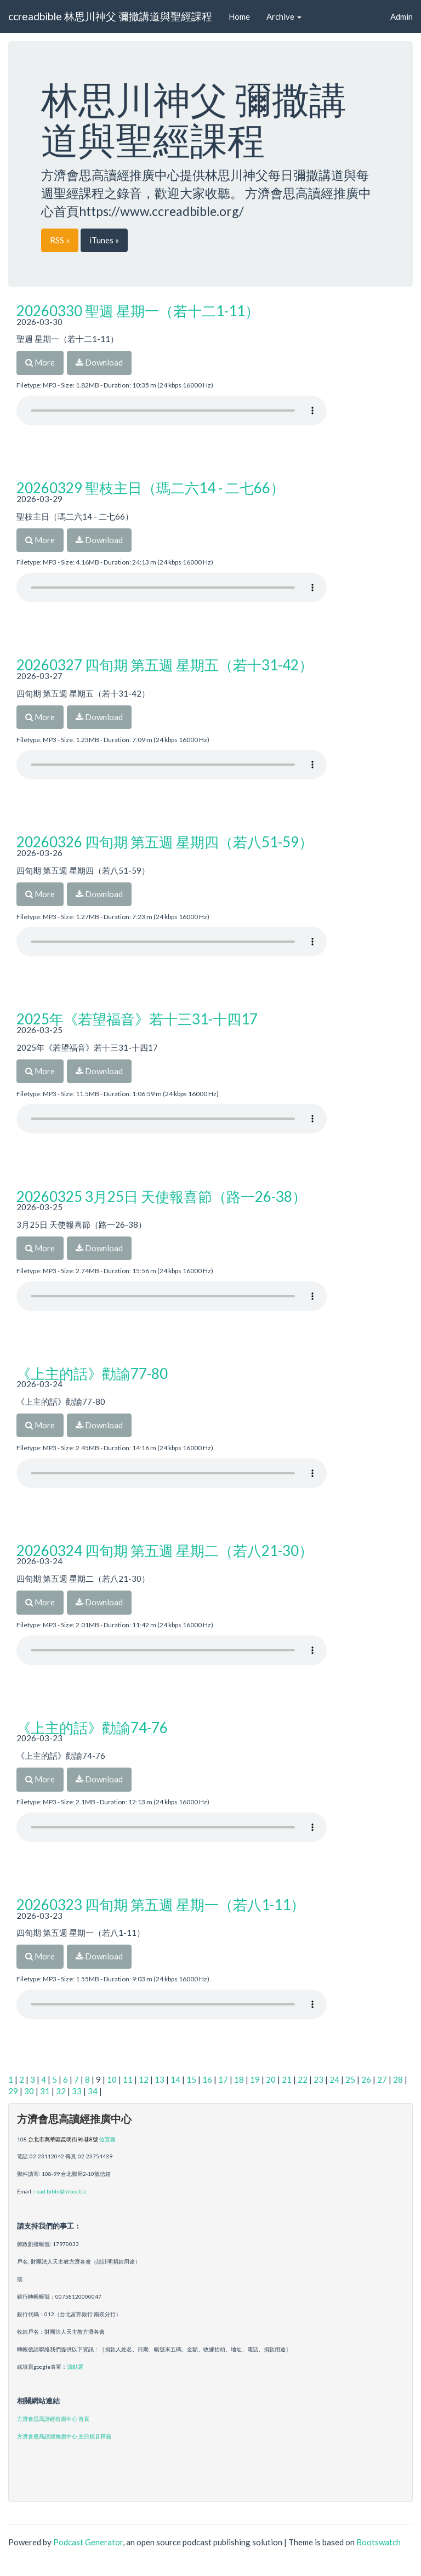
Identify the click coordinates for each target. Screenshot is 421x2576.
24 (334, 2079)
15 (191, 2079)
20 (271, 2079)
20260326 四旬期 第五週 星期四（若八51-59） (164, 842)
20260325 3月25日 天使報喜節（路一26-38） (161, 1196)
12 (144, 2079)
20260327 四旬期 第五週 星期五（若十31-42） (164, 665)
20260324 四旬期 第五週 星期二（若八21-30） (164, 1550)
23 (318, 2079)
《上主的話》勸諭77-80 (92, 1373)
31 (45, 2091)
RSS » (60, 240)
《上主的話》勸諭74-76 (92, 1727)
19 (255, 2079)
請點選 (75, 2366)
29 (13, 2091)
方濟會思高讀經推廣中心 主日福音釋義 (64, 2436)
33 (77, 2091)
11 (128, 2079)
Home (239, 16)
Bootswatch (378, 2542)
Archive (283, 16)
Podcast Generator (88, 2542)
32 (61, 2091)
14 (175, 2079)
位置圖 (107, 2139)
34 (93, 2091)
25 (350, 2079)
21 (287, 2079)
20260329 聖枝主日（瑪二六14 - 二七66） (150, 488)
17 (223, 2079)
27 (382, 2079)
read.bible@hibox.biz (60, 2191)
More (40, 362)
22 (303, 2079)
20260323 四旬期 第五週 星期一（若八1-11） (160, 1904)
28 (398, 2079)
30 (29, 2091)
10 (112, 2079)
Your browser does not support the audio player (171, 410)
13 (159, 2079)
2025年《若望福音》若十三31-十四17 (137, 1019)
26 (366, 2079)
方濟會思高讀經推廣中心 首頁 (53, 2418)
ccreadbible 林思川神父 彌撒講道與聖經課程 (110, 16)
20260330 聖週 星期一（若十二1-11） (137, 311)
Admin (401, 16)
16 (207, 2079)
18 (239, 2079)
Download (99, 362)
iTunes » (104, 240)
